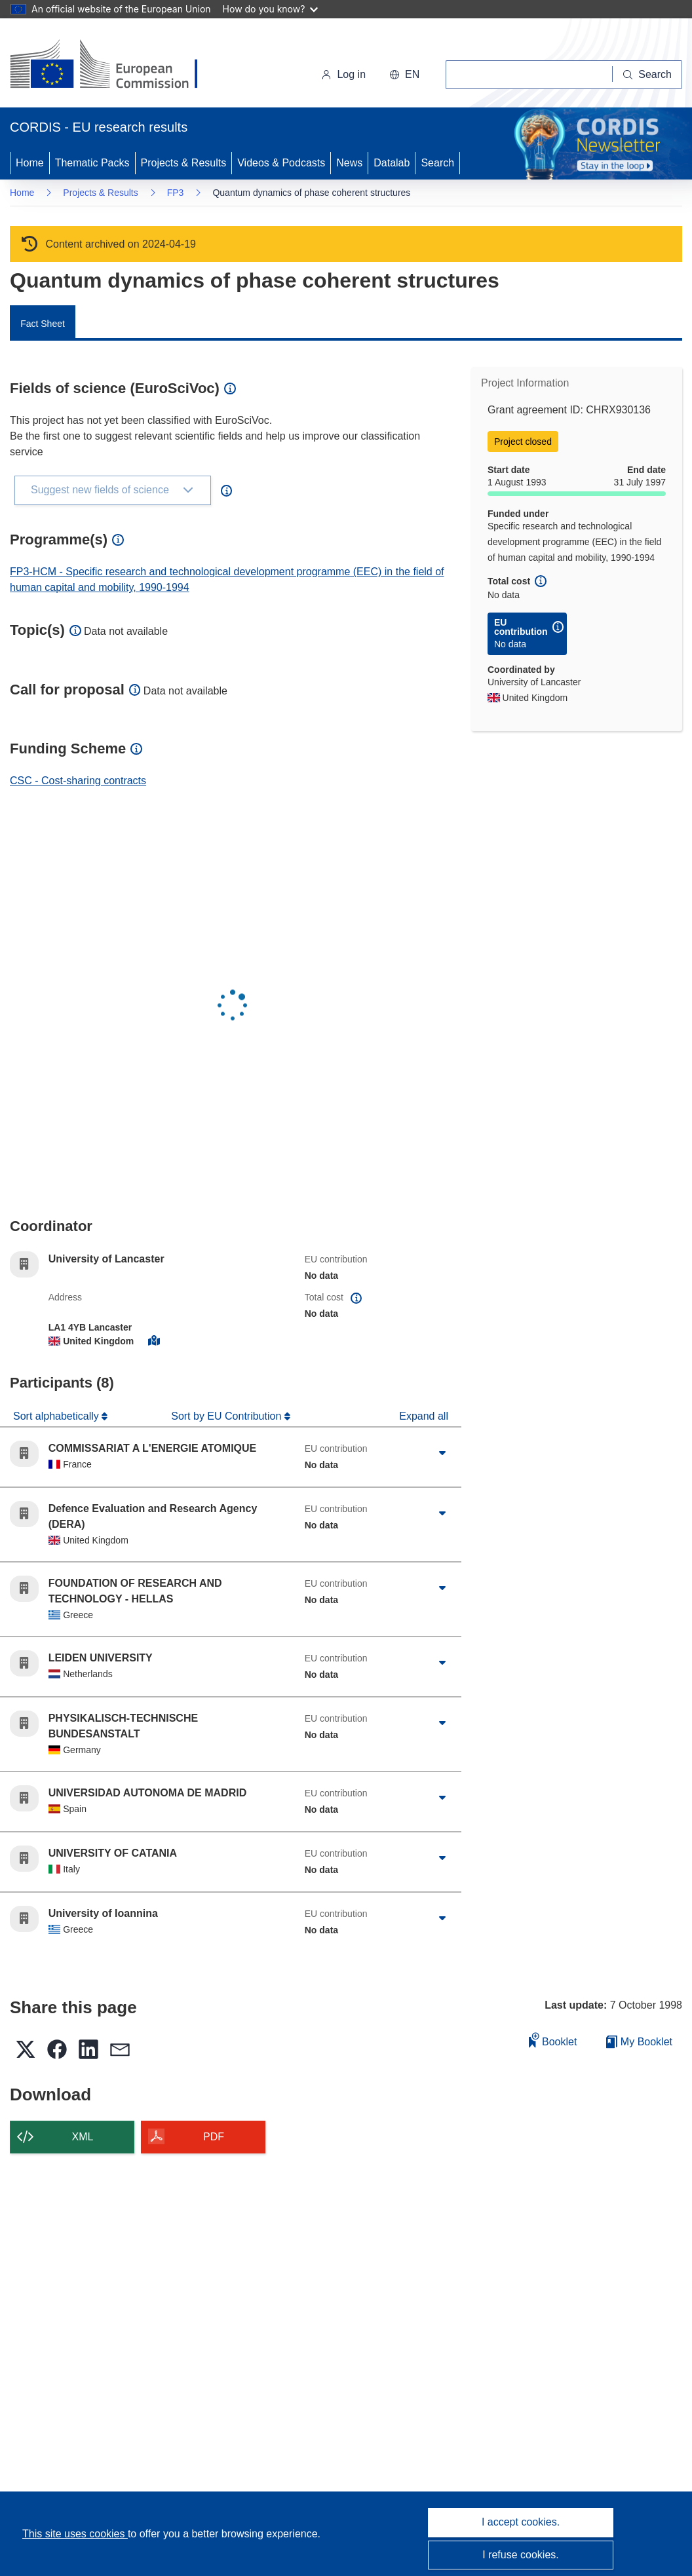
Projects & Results (184, 162)
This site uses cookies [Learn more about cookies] (75, 2533)
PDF (213, 2136)
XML (83, 2136)
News (349, 162)
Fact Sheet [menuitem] (42, 323)
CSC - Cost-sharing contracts (78, 780)
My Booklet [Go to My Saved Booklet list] (639, 2042)
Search (437, 162)
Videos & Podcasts (281, 162)
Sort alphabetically (57, 1416)
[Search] (647, 74)
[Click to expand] (442, 1454)
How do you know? (270, 8)
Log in (343, 74)
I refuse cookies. (520, 2554)
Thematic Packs (92, 162)
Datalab (392, 162)
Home (30, 162)
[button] (404, 74)
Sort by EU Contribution (227, 1416)
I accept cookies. (521, 2522)
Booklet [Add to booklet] (553, 2039)
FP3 (175, 192)
